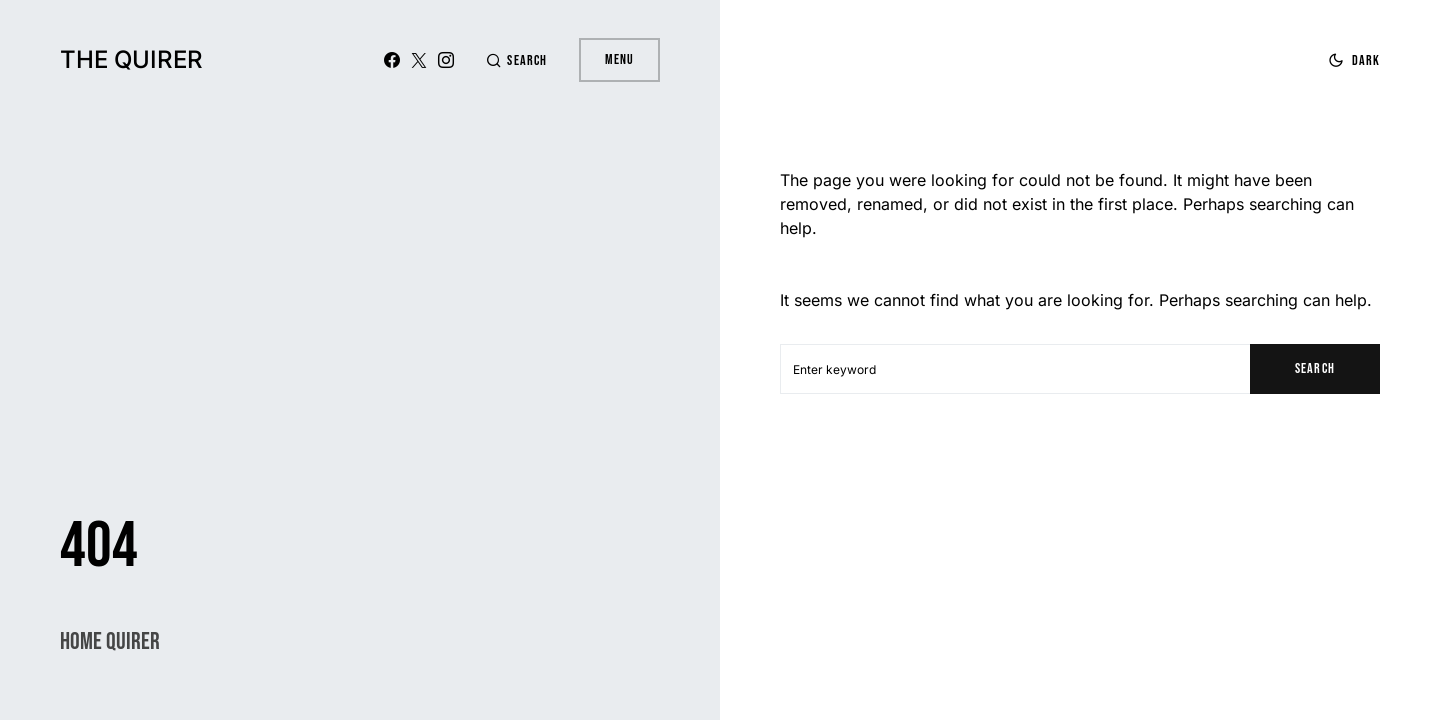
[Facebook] (392, 60)
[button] (516, 60)
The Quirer (131, 59)
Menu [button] (619, 59)
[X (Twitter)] (419, 60)
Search (1314, 368)
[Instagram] (446, 60)
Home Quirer (110, 641)
